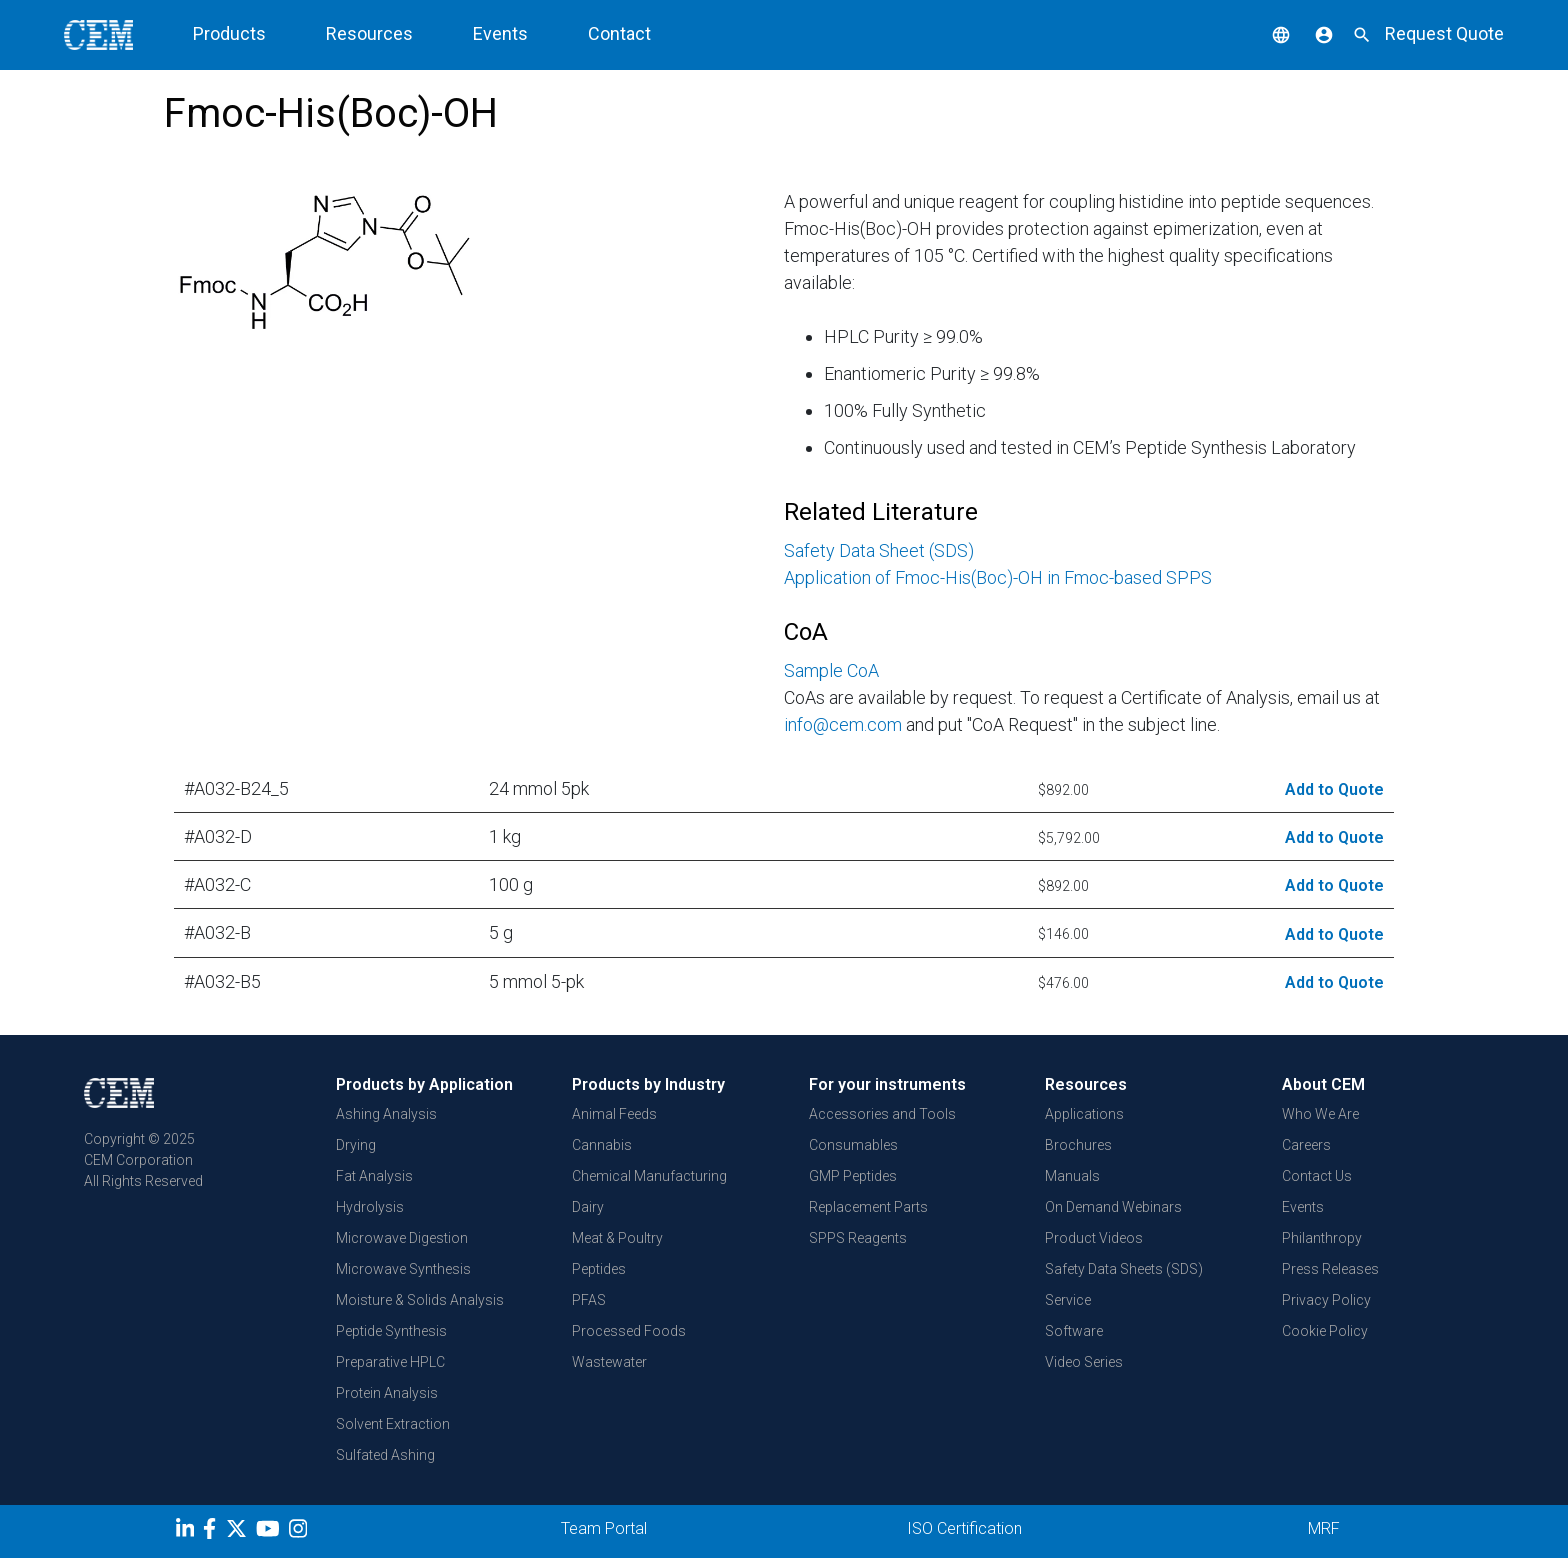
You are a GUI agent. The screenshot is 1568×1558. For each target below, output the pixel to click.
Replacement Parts (868, 1207)
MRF (1324, 1528)
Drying (356, 1145)
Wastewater (609, 1362)
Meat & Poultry (617, 1238)
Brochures (1078, 1145)
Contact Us (1317, 1176)
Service (1068, 1300)
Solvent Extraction (393, 1424)
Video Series (1084, 1362)
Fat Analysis (374, 1176)
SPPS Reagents (858, 1238)
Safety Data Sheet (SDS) (879, 550)
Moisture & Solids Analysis (420, 1300)
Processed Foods (629, 1331)
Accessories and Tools (882, 1114)
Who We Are (1320, 1114)
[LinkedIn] (187, 1532)
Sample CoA (831, 670)
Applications (1084, 1114)
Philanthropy (1322, 1238)
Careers (1306, 1145)
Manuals (1072, 1176)
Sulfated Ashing (385, 1455)
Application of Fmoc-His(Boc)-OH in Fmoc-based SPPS (998, 577)
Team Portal (604, 1528)
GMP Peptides (853, 1176)
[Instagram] (300, 1532)
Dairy (588, 1207)
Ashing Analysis (386, 1114)
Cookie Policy (1325, 1331)
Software (1074, 1331)
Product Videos (1094, 1238)
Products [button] (229, 33)
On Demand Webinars (1113, 1207)
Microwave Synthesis (403, 1269)
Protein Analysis (387, 1393)
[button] (1266, 33)
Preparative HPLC (390, 1362)
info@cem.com (843, 724)
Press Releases (1330, 1269)
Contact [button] (619, 33)
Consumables (853, 1145)
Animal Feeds (614, 1114)
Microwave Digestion (402, 1238)
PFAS (589, 1300)
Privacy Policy (1326, 1300)
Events (1303, 1207)
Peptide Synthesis (391, 1331)
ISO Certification (964, 1528)
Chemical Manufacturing (649, 1176)
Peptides (599, 1269)
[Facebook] (214, 1532)
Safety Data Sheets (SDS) (1124, 1269)
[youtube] (270, 1532)
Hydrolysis (370, 1207)
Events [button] (500, 33)
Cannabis (602, 1145)
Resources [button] (369, 33)
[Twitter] (239, 1532)
